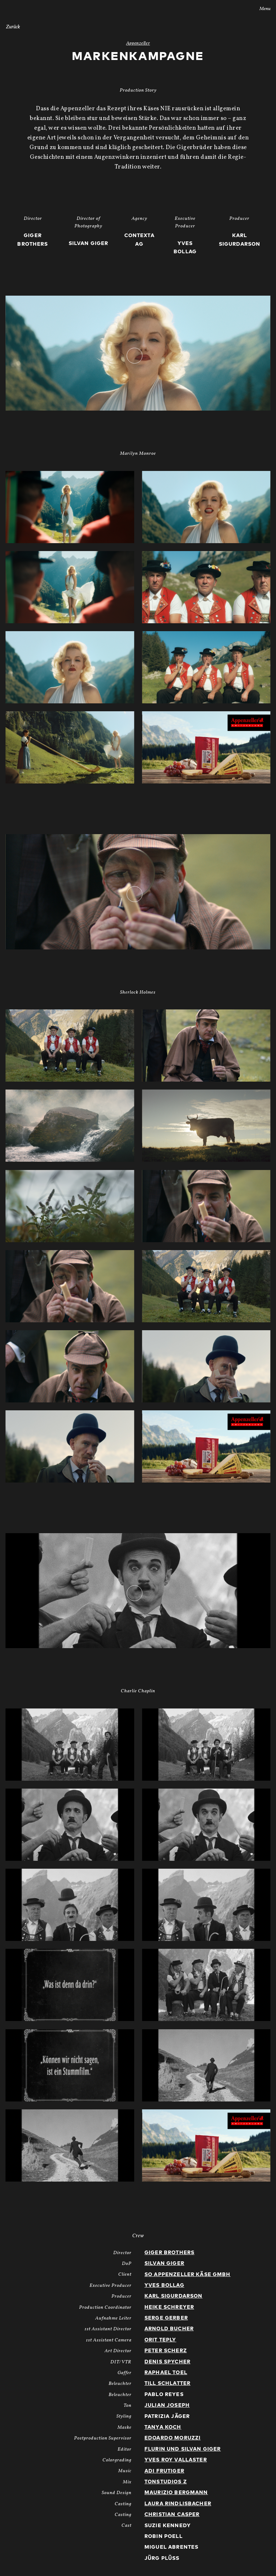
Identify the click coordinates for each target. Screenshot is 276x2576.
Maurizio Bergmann (176, 2492)
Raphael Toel (165, 2372)
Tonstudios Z (165, 2481)
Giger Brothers (169, 2252)
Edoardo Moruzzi (172, 2438)
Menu (260, 8)
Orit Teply (160, 2340)
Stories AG (20, 8)
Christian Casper (171, 2514)
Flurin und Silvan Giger (182, 2449)
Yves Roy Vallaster (175, 2459)
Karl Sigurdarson (173, 2296)
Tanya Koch (162, 2427)
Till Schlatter (167, 2383)
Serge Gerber (166, 2318)
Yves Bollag (164, 2285)
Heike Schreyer (169, 2307)
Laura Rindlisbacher (177, 2503)
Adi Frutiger (164, 2471)
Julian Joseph (167, 2405)
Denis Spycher (167, 2361)
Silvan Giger (164, 2263)
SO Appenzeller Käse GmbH (187, 2274)
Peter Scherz (165, 2350)
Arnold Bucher (169, 2328)
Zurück (13, 27)
